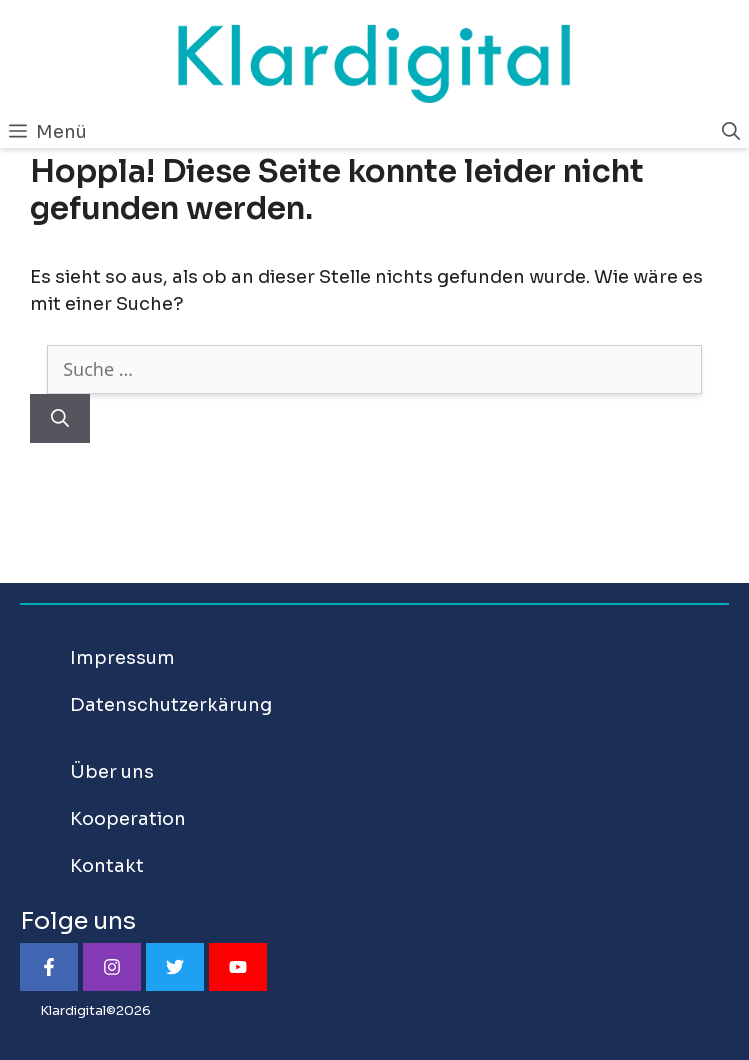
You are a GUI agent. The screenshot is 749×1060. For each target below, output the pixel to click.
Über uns (112, 772)
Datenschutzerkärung (171, 705)
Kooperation (128, 819)
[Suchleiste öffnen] (731, 132)
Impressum (122, 658)
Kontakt (107, 866)
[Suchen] (60, 418)
